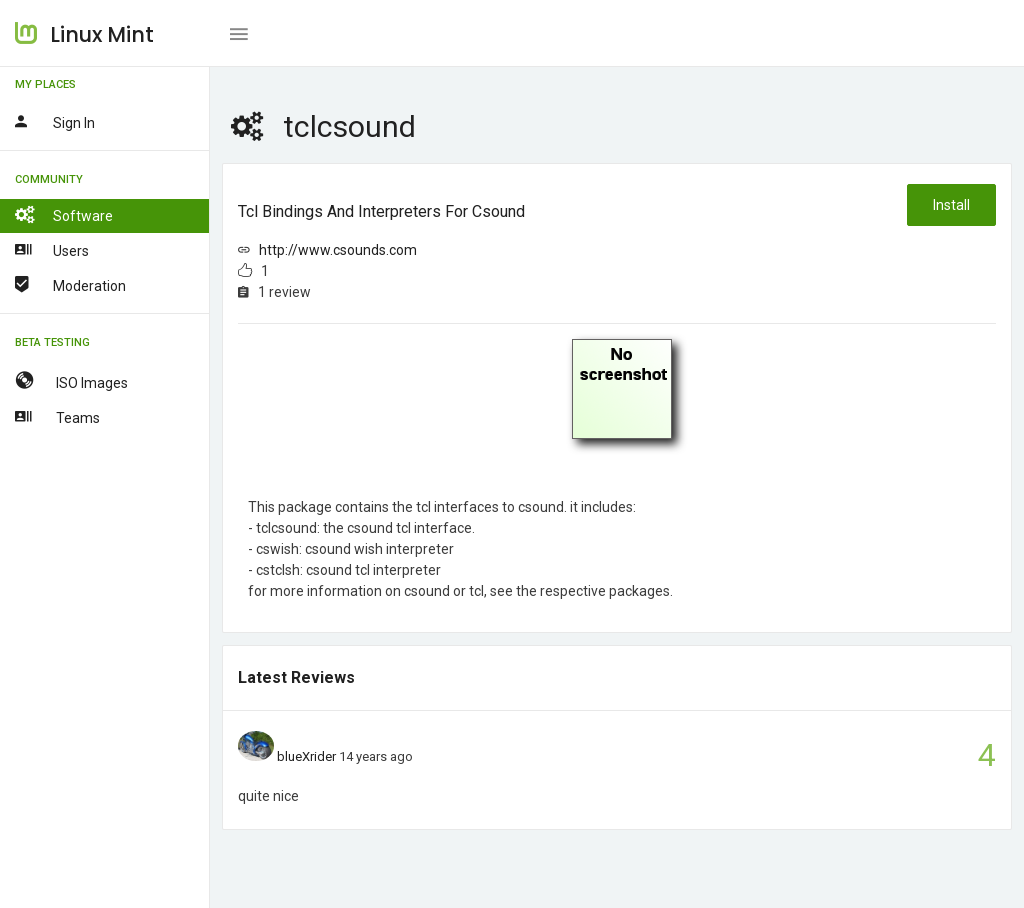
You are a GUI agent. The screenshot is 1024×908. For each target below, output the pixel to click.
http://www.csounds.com (338, 250)
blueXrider (306, 756)
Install (951, 205)
